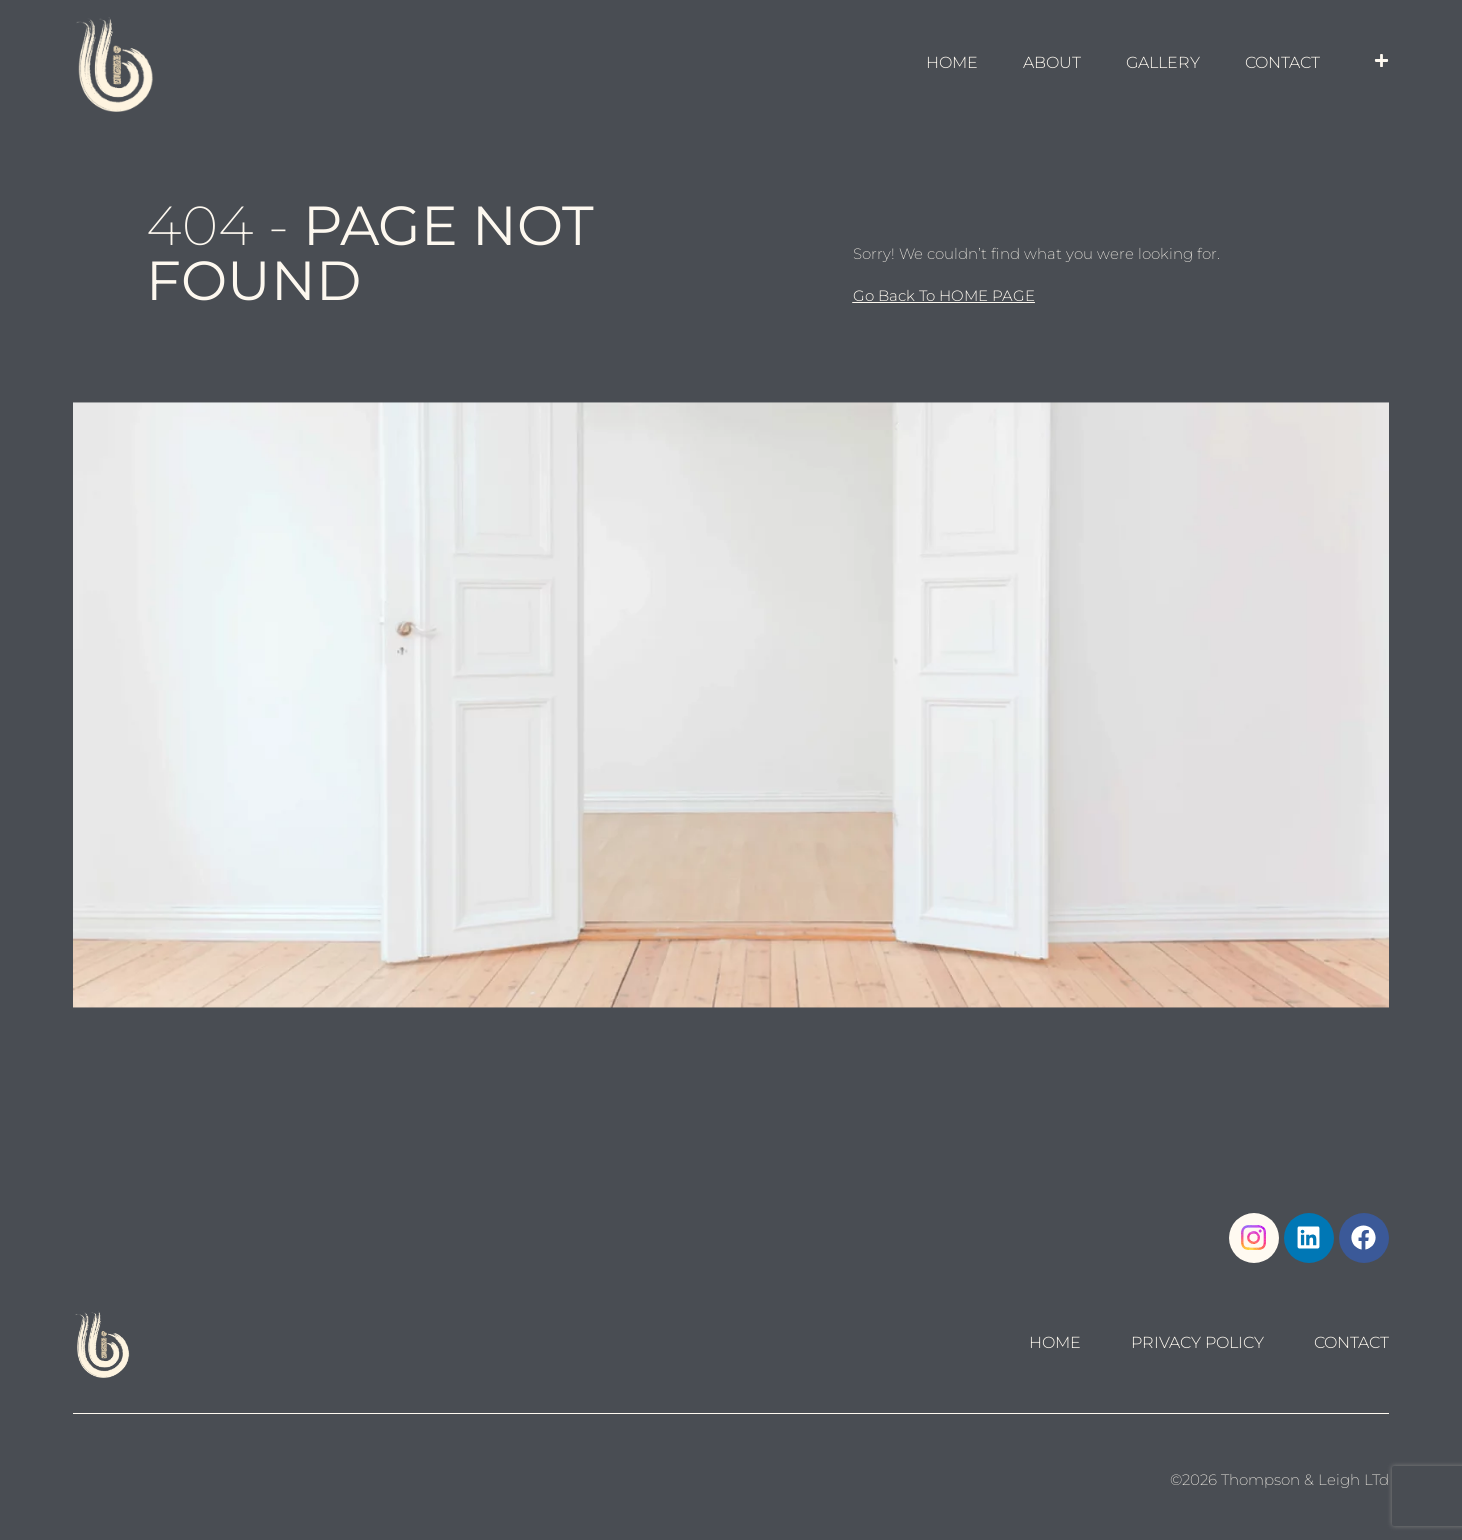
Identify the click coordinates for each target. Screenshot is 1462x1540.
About (1052, 62)
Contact (1282, 62)
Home (1055, 1343)
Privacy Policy (1197, 1343)
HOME (952, 62)
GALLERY (1163, 62)
